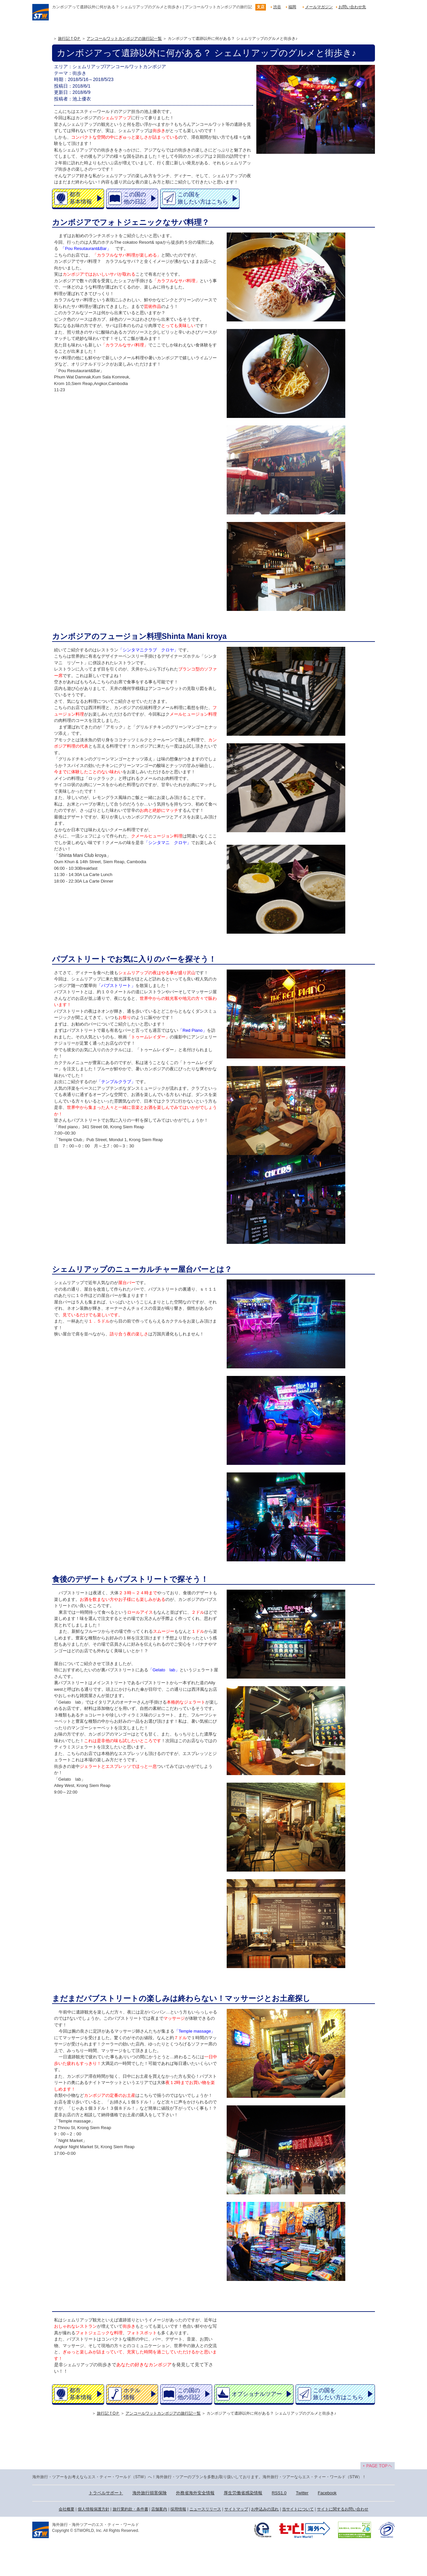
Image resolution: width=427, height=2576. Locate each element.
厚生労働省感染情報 (243, 2492)
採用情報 (178, 2509)
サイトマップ (236, 2509)
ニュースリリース (205, 2509)
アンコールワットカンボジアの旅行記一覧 (124, 38)
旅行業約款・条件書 (130, 2509)
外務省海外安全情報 (195, 2492)
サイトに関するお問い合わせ (342, 2509)
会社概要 (66, 2509)
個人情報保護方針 (93, 2509)
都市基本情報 (81, 198)
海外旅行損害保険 (149, 2492)
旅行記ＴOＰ (69, 38)
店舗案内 (159, 2509)
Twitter (302, 2492)
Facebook (327, 2492)
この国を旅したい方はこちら (203, 198)
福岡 (292, 7)
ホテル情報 (132, 2393)
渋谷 (277, 7)
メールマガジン (319, 7)
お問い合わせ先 (352, 7)
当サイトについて (298, 2509)
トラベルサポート (106, 2492)
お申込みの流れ (265, 2509)
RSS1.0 (279, 2492)
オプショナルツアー (257, 2394)
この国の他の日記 (135, 198)
